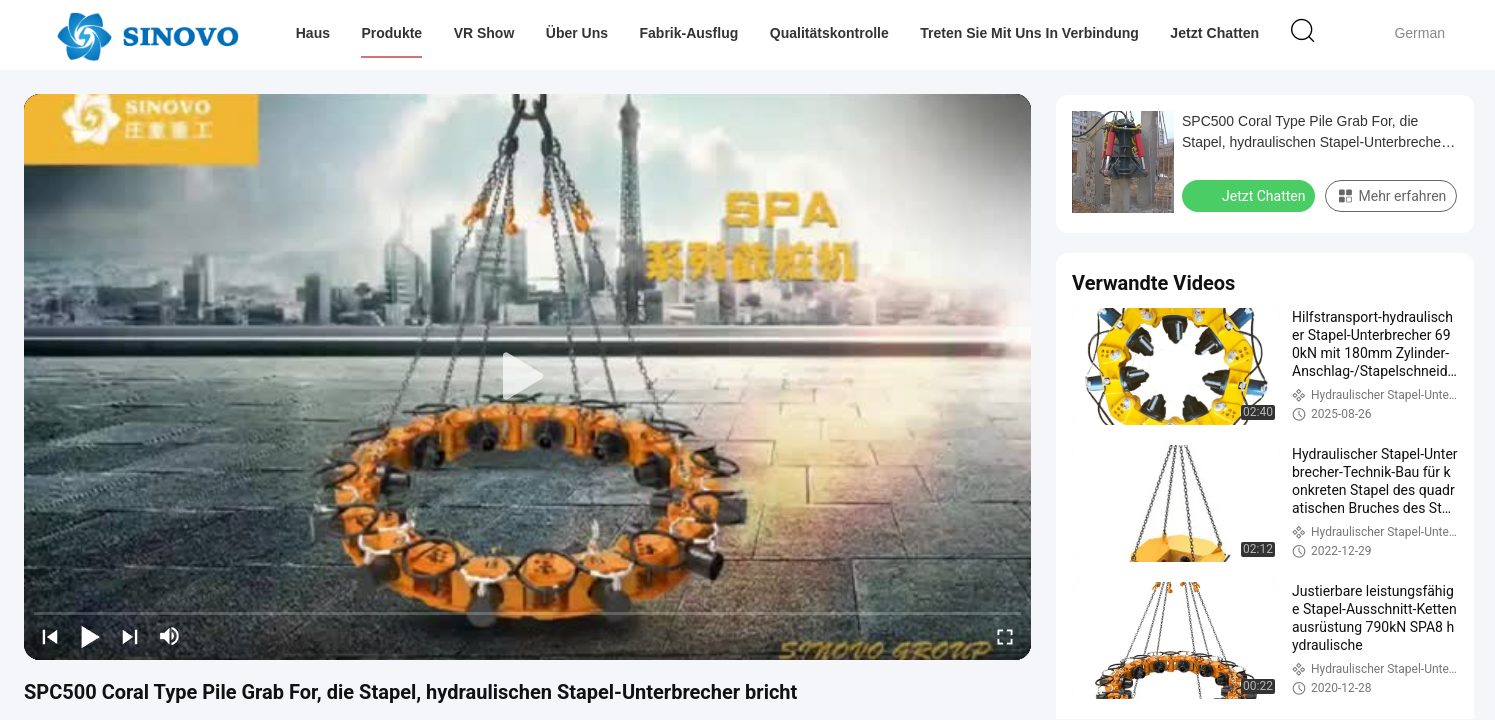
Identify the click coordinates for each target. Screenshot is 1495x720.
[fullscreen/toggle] (1005, 636)
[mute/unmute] (170, 636)
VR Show (484, 33)
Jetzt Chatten (1215, 33)
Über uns (577, 33)
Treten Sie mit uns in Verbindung (1030, 33)
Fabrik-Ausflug (689, 33)
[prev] (50, 636)
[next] (130, 636)
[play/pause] (90, 636)
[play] (528, 377)
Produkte (392, 33)
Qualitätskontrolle (829, 33)
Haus (313, 33)
